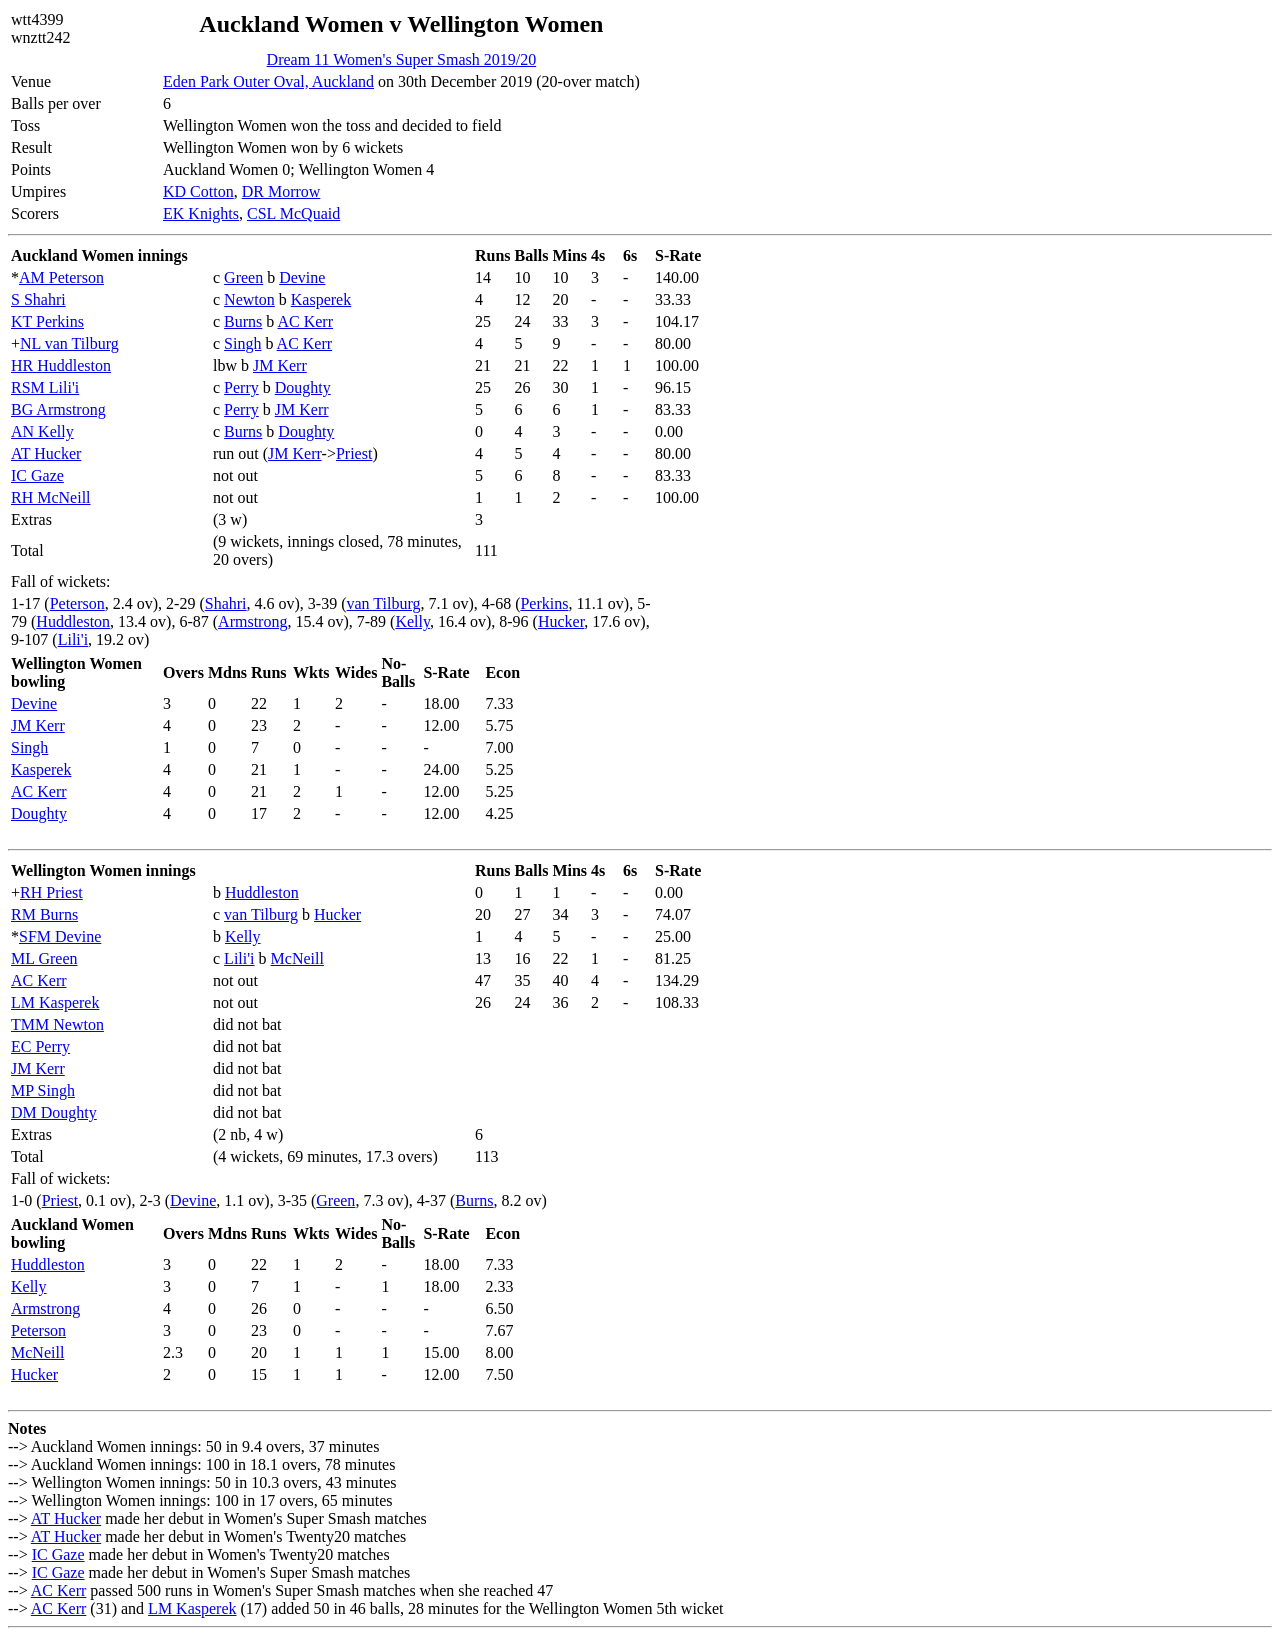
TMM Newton (57, 1024)
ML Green (44, 958)
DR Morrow (281, 191)
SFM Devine (60, 936)
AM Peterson (61, 277)
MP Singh (43, 1090)
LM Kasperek (55, 1002)
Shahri (226, 603)
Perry (241, 387)
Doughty (303, 387)
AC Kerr (305, 321)
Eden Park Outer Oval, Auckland (268, 81)
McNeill (297, 958)
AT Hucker (46, 453)
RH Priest (51, 892)
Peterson (77, 603)
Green (243, 277)
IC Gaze (37, 475)
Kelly (412, 621)
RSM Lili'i (45, 387)
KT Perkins (47, 321)
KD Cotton (198, 191)
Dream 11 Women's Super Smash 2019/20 (402, 59)
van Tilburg (384, 603)
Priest (354, 453)
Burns (243, 321)
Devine (302, 277)
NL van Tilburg (69, 343)
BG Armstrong (58, 409)
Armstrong (252, 621)
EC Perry (40, 1046)
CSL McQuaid (293, 213)
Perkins (544, 603)
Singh (242, 343)
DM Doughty (54, 1112)
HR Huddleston (61, 365)
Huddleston (73, 621)
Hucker (561, 621)
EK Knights (201, 213)
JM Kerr (280, 365)
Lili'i (73, 639)
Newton (249, 299)
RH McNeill (51, 497)
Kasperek (321, 299)
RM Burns (44, 914)
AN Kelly (42, 431)
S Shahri (38, 299)
